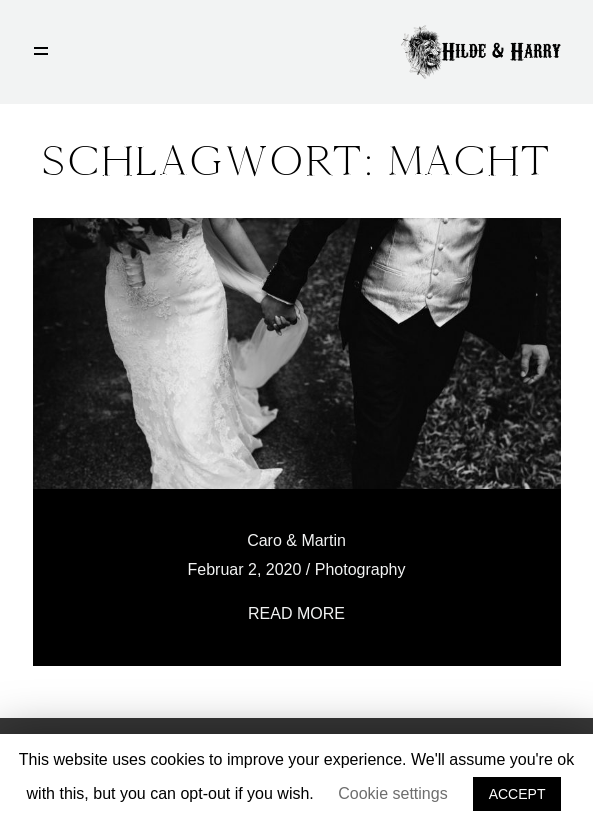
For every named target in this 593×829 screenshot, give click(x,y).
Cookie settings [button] (392, 793)
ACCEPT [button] (517, 794)
